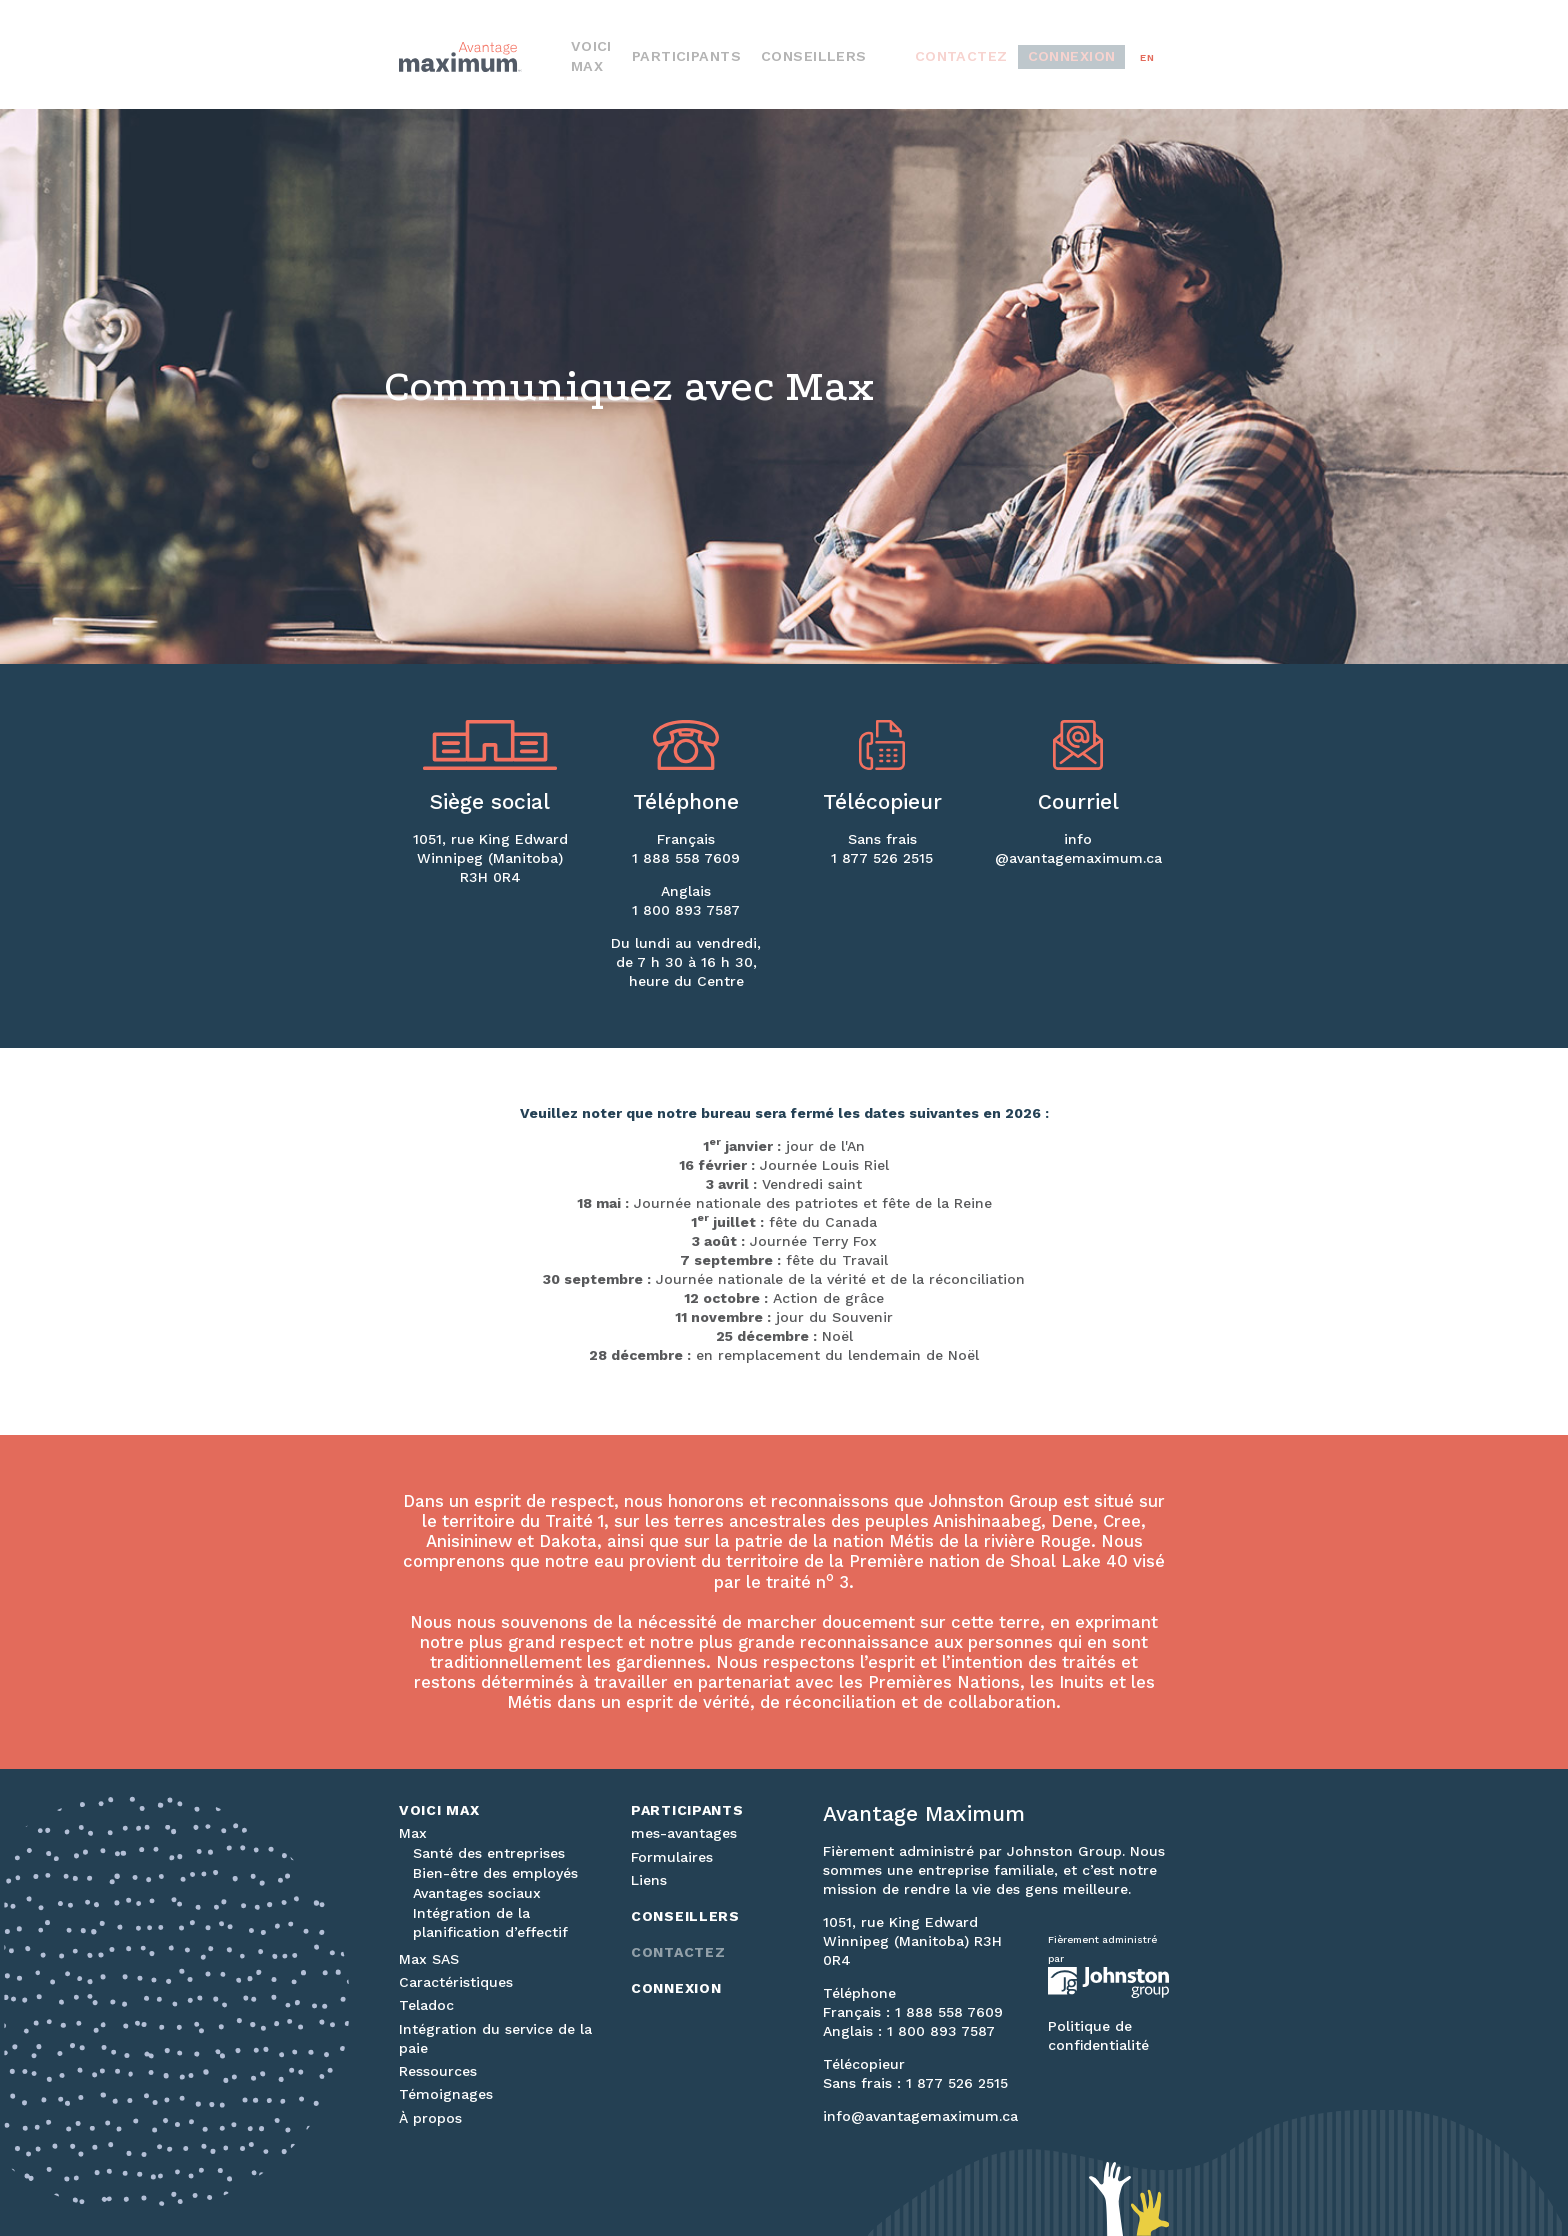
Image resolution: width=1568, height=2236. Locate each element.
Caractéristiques (456, 1982)
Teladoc (426, 2005)
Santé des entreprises (489, 1853)
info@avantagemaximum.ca (920, 2116)
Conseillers (881, 57)
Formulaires (672, 1857)
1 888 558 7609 (686, 858)
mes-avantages (684, 1833)
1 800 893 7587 (686, 910)
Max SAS (429, 1959)
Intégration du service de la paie (495, 2038)
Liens (649, 1880)
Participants (785, 57)
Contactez (1000, 57)
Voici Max (697, 57)
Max (413, 1833)
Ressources (438, 2071)
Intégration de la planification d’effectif (490, 1922)
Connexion (1085, 57)
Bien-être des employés (495, 1873)
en (1147, 57)
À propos (430, 2118)
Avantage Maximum (484, 57)
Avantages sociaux (477, 1893)
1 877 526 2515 (882, 858)
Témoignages (446, 2094)
